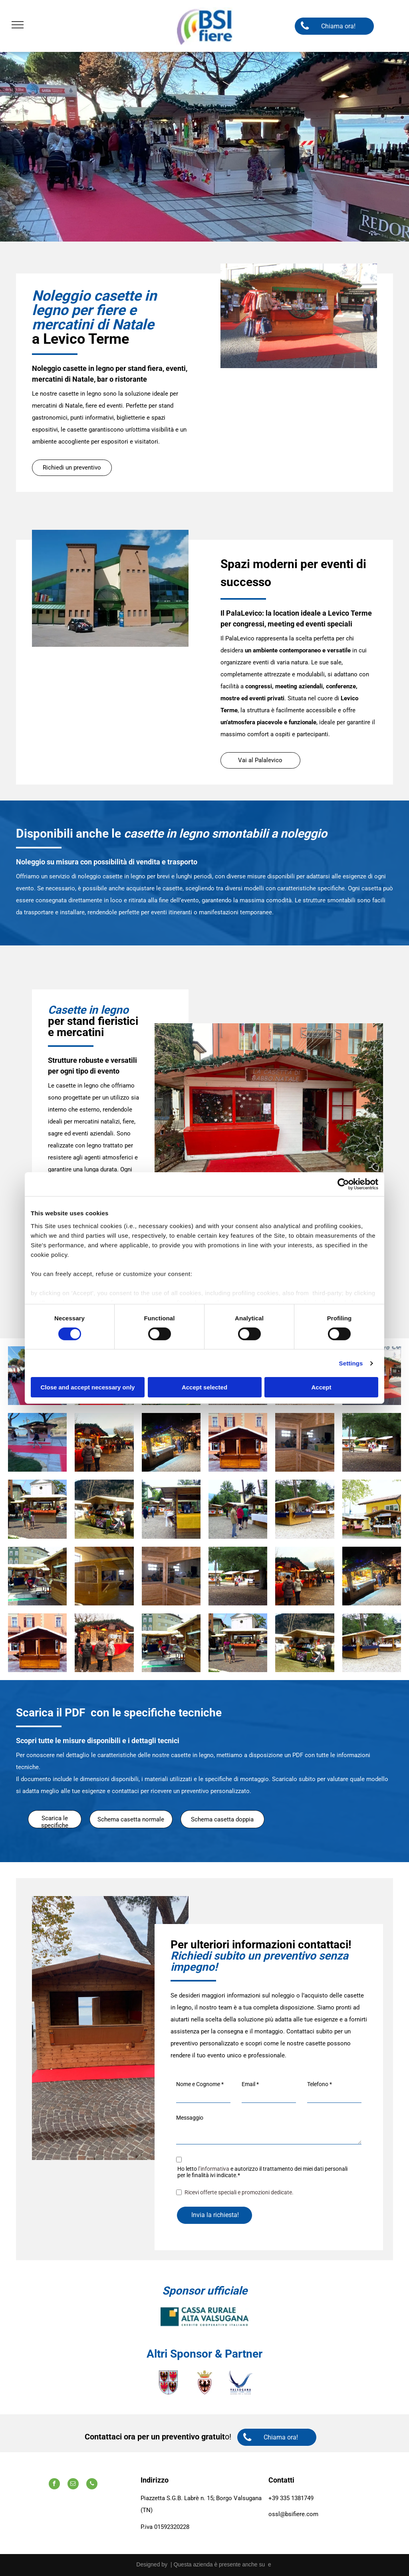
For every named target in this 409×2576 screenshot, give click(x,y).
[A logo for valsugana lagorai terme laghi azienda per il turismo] (240, 2382)
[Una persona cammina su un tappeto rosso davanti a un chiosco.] (37, 1442)
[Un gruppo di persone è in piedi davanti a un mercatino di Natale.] (104, 1642)
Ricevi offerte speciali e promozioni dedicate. (239, 2192)
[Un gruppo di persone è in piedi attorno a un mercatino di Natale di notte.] (171, 1442)
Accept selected (204, 1387)
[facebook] (54, 2484)
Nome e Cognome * (200, 2084)
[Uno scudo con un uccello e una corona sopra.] (204, 2382)
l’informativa (213, 2169)
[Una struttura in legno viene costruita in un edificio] (104, 1576)
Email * (250, 2084)
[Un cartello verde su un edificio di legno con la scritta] (37, 1576)
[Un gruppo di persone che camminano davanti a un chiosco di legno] (37, 1509)
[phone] (91, 2484)
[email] (73, 2484)
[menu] (17, 24)
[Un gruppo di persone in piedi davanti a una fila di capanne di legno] (237, 1509)
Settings (351, 1363)
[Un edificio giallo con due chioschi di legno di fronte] (371, 1509)
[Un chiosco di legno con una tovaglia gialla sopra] (171, 1509)
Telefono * (319, 2084)
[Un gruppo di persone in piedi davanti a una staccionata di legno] (371, 1442)
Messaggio (189, 2117)
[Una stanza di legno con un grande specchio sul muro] (304, 1442)
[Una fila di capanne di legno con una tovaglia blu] (304, 1509)
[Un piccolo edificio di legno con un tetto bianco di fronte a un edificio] (237, 1442)
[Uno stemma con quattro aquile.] (169, 2382)
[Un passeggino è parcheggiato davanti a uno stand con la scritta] (104, 1509)
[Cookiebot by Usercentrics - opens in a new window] (343, 1184)
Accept (321, 1387)
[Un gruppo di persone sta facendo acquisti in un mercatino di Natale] (104, 1442)
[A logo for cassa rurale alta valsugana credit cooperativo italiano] (204, 2316)
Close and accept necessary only (88, 1387)
